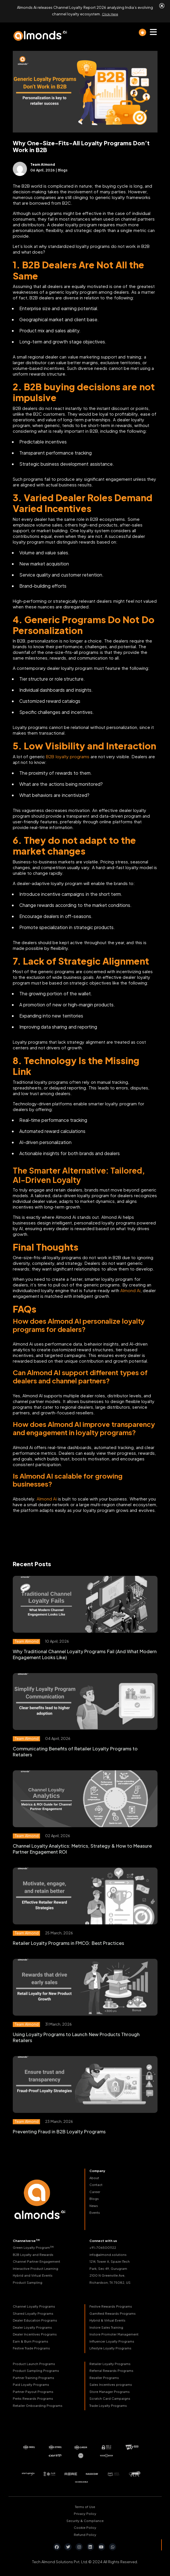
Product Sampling (27, 2280)
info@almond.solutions (108, 2252)
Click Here (110, 13)
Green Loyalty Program (33, 2245)
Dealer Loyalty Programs (32, 2325)
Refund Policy (85, 2532)
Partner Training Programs (33, 2376)
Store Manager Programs (109, 2389)
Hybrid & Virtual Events (107, 2318)
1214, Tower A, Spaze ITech (109, 2259)
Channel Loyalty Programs (34, 2304)
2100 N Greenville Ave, (107, 2273)
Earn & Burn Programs (31, 2339)
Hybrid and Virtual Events (33, 2273)
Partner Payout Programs (33, 2389)
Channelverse (26, 2239)
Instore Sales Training (106, 2325)
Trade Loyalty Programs (108, 2403)
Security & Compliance (85, 2518)
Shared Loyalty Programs (33, 2311)
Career (94, 2189)
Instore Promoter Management (113, 2332)
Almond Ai (130, 1288)
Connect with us (103, 2239)
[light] (142, 30)
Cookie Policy (85, 2525)
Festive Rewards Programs (110, 2304)
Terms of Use (85, 2504)
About (94, 2175)
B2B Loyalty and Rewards (33, 2252)
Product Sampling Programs (36, 2368)
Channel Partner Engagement (36, 2259)
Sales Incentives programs (110, 2382)
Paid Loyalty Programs (31, 2382)
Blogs (94, 2196)
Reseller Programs (104, 2376)
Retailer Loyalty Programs (110, 2362)
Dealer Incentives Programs (35, 2332)
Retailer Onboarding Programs (37, 2403)
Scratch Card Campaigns (109, 2396)
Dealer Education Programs (35, 2318)
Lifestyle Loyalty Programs (110, 2346)
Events (94, 2210)
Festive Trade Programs (31, 2346)
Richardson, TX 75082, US (110, 2280)
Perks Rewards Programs (33, 2396)
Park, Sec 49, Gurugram (108, 2266)
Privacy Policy (85, 2511)
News (93, 2203)
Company (97, 2169)
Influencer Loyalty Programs (111, 2339)
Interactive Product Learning (35, 2266)
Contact (95, 2183)
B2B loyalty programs (67, 754)
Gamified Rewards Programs (112, 2311)
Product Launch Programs (34, 2362)
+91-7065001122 (102, 2245)
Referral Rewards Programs (111, 2368)
